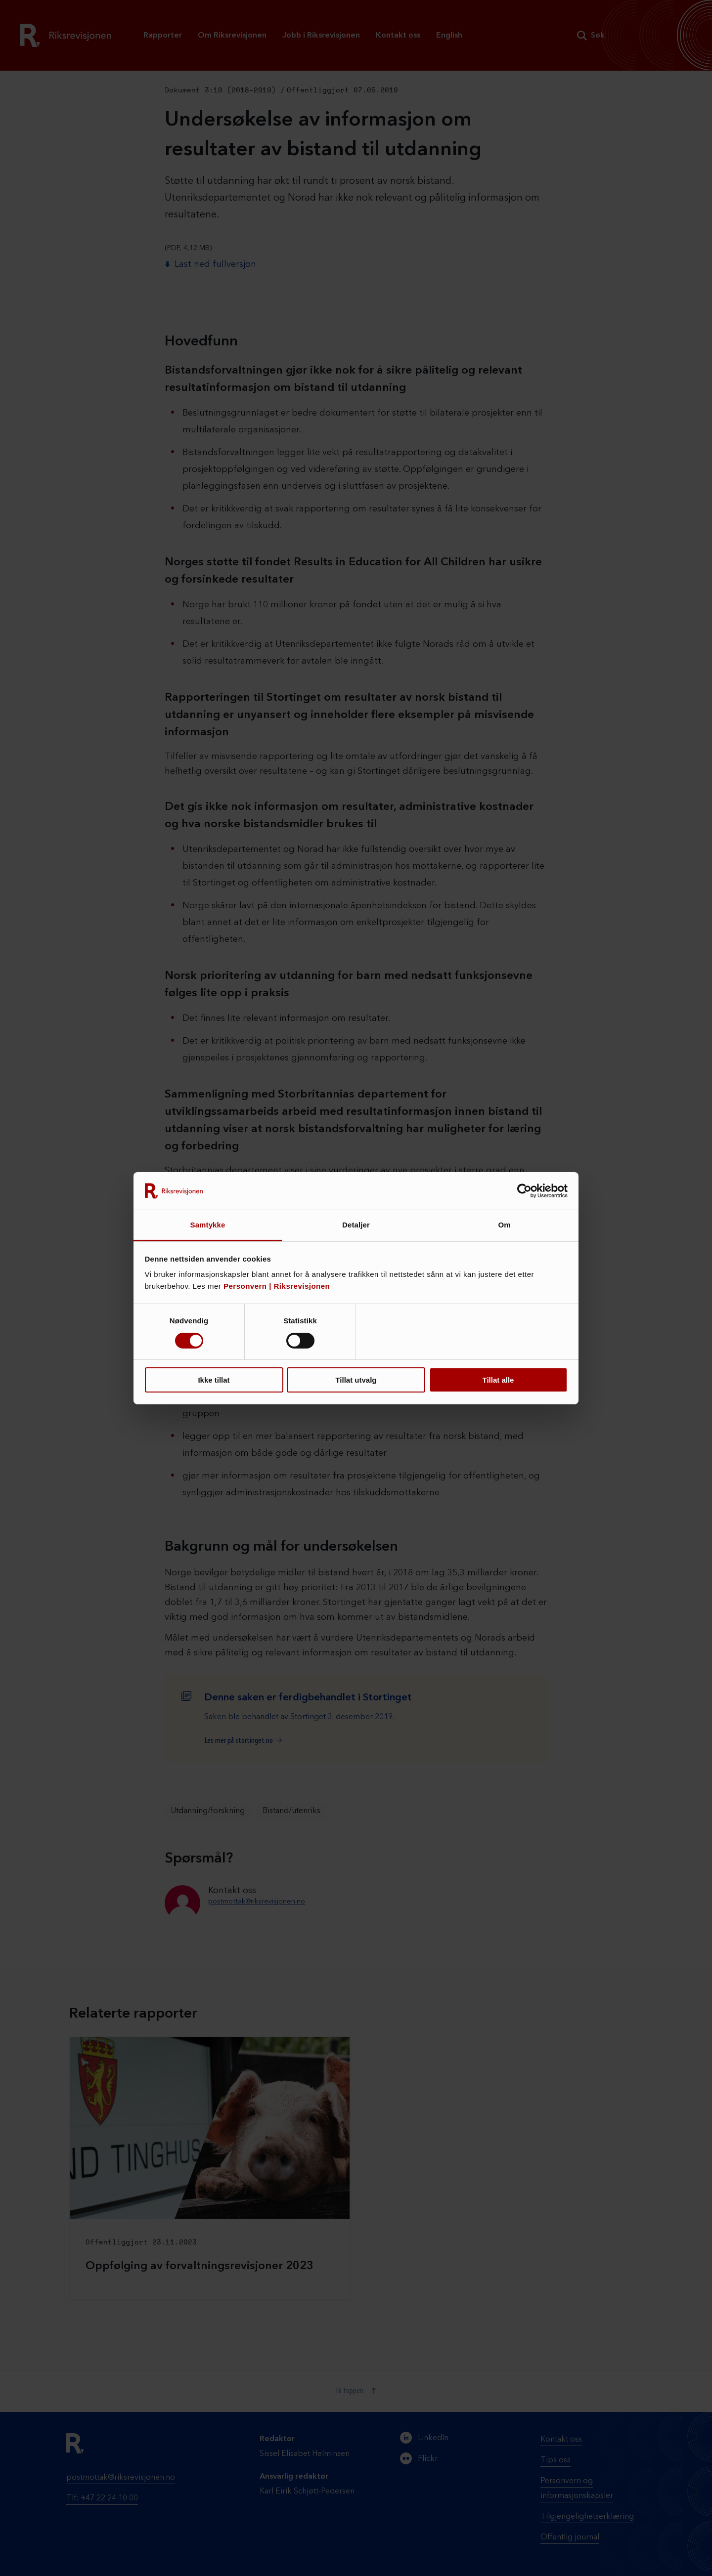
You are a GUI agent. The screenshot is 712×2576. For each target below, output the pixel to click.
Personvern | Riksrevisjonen (276, 1286)
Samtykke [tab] (207, 1225)
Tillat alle (498, 1380)
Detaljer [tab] (356, 1225)
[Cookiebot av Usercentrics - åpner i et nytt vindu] (524, 1190)
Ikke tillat (213, 1380)
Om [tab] (504, 1225)
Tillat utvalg (355, 1380)
